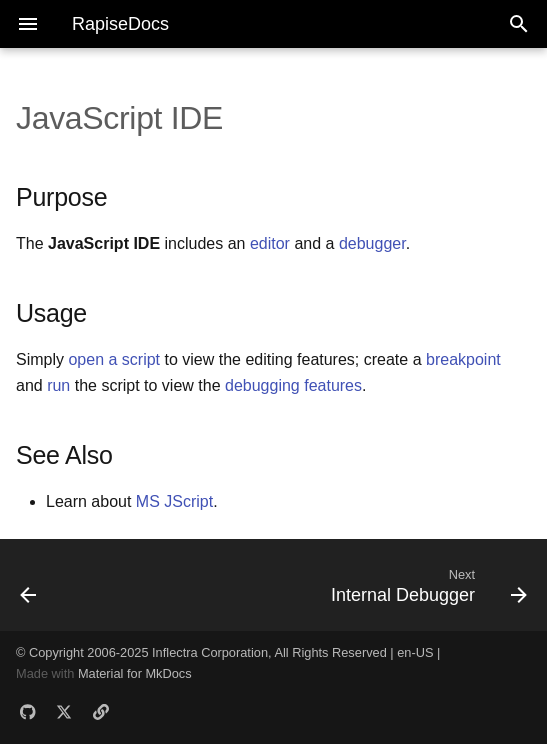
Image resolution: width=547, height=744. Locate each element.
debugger (372, 243)
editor (270, 243)
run (58, 385)
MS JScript (174, 501)
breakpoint (463, 359)
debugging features (293, 385)
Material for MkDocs (135, 673)
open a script (114, 359)
